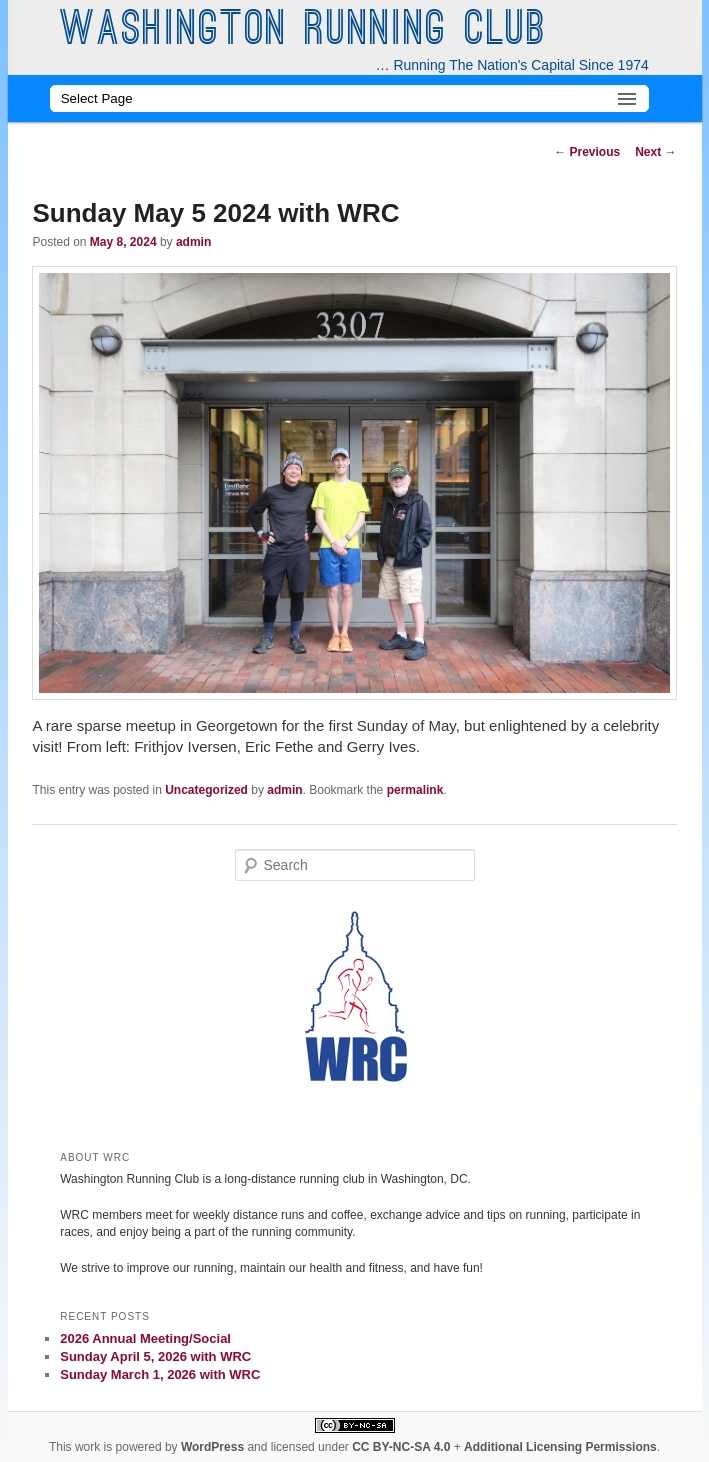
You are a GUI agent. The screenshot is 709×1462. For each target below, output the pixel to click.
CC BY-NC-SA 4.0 (401, 1447)
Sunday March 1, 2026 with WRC (160, 1374)
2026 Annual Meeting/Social (145, 1338)
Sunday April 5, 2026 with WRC (155, 1356)
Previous (587, 152)
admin (193, 242)
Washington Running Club (303, 32)
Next (655, 152)
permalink (415, 790)
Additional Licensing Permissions (560, 1447)
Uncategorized (206, 790)
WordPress (212, 1447)
